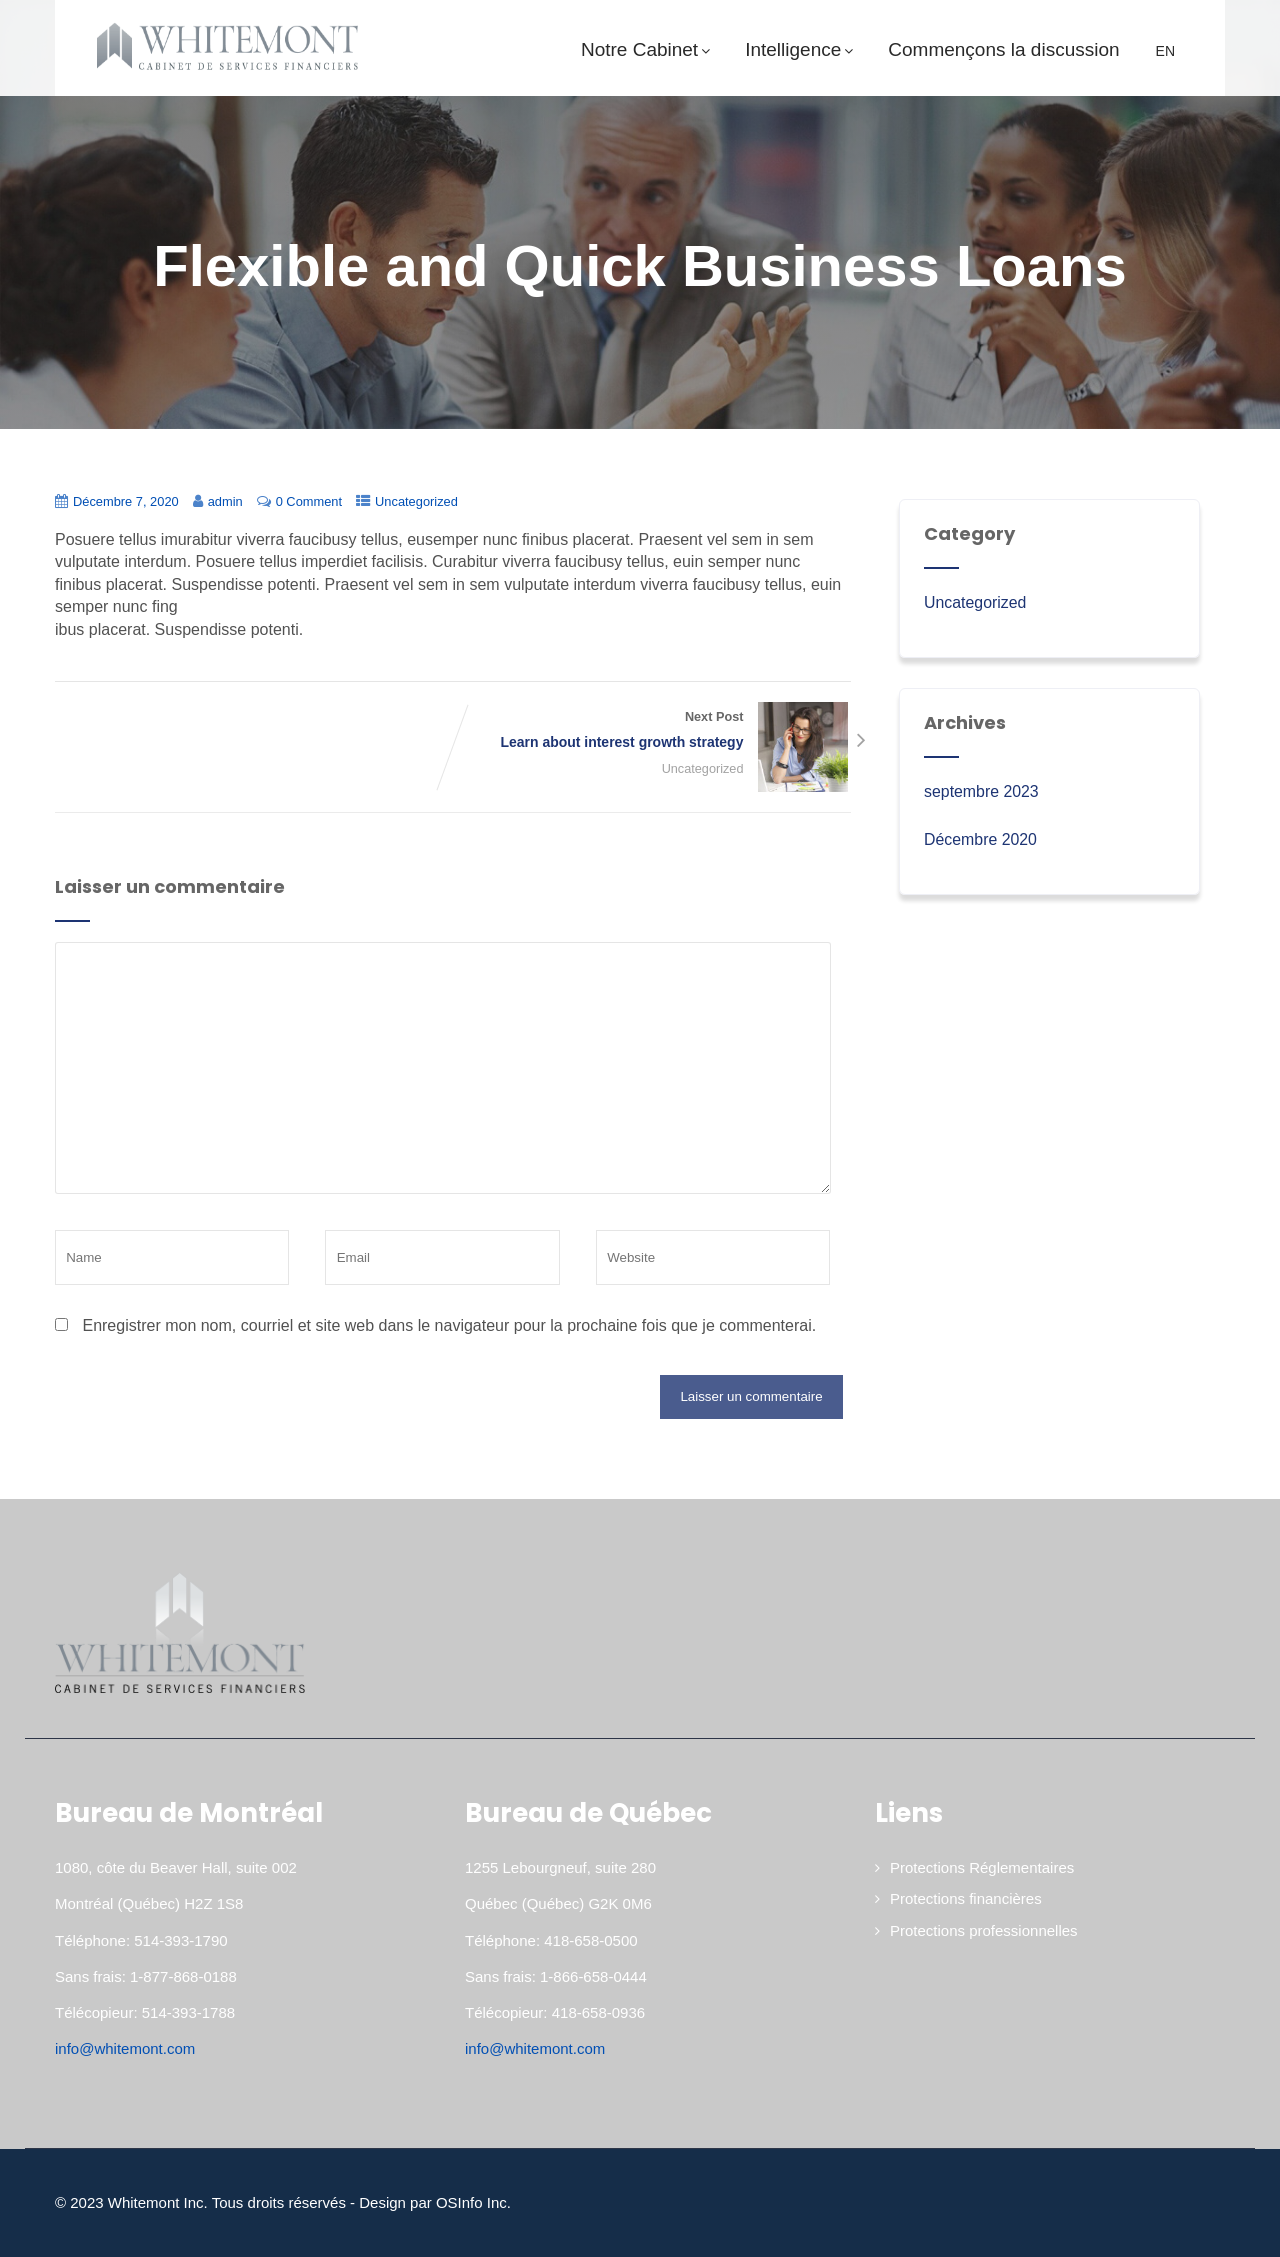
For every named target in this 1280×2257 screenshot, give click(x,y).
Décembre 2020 (981, 839)
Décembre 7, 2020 (126, 501)
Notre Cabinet (648, 49)
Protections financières (966, 1898)
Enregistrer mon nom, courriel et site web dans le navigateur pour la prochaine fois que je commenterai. (449, 1325)
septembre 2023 (982, 791)
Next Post (652, 732)
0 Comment (310, 501)
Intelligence (801, 49)
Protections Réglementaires (982, 1867)
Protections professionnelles (984, 1930)
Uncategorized (419, 501)
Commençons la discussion (1003, 49)
